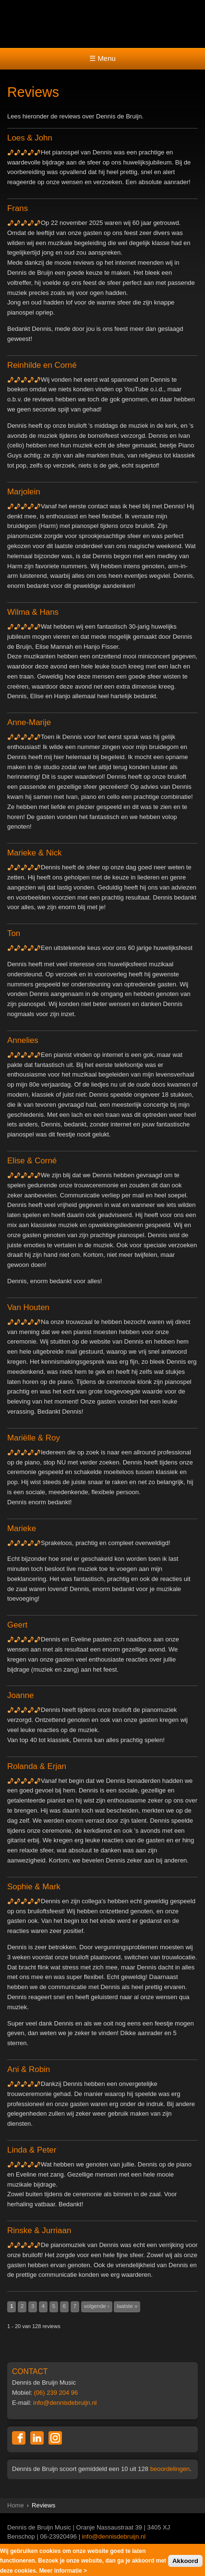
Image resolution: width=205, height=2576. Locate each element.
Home (15, 2505)
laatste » (127, 2306)
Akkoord (185, 2562)
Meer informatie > (63, 2572)
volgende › (96, 2306)
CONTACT (30, 2371)
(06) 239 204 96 (56, 2392)
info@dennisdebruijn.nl (64, 2402)
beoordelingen (170, 2468)
